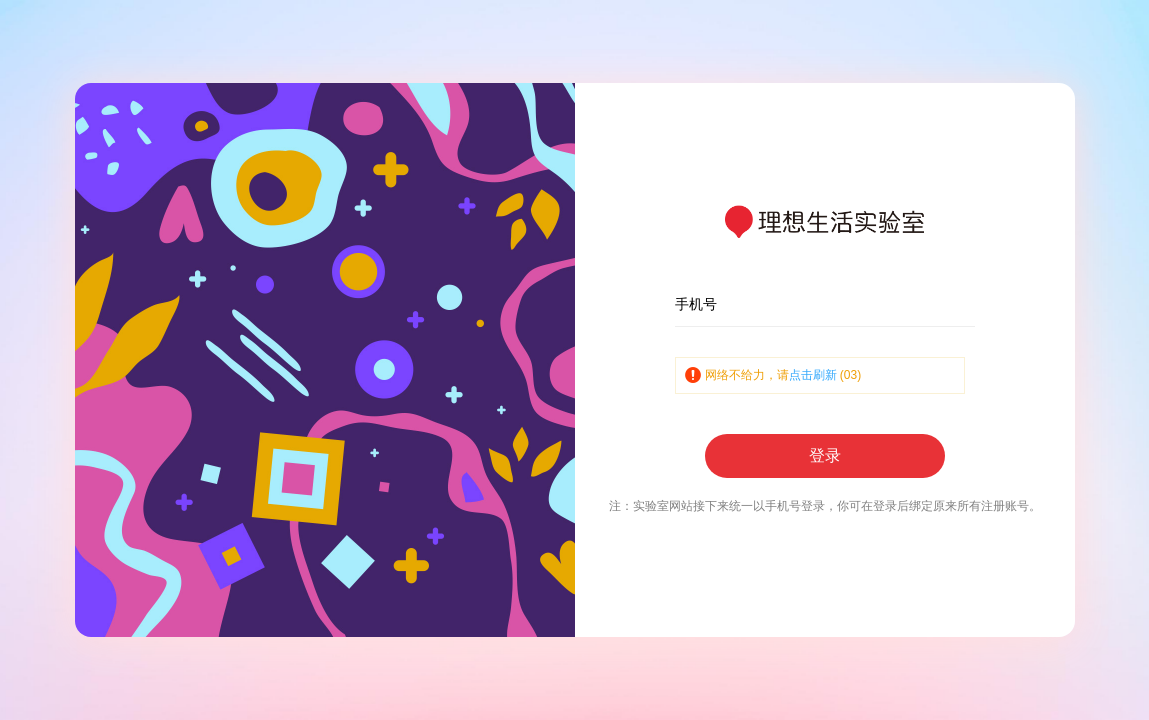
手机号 (696, 304)
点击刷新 (813, 375)
